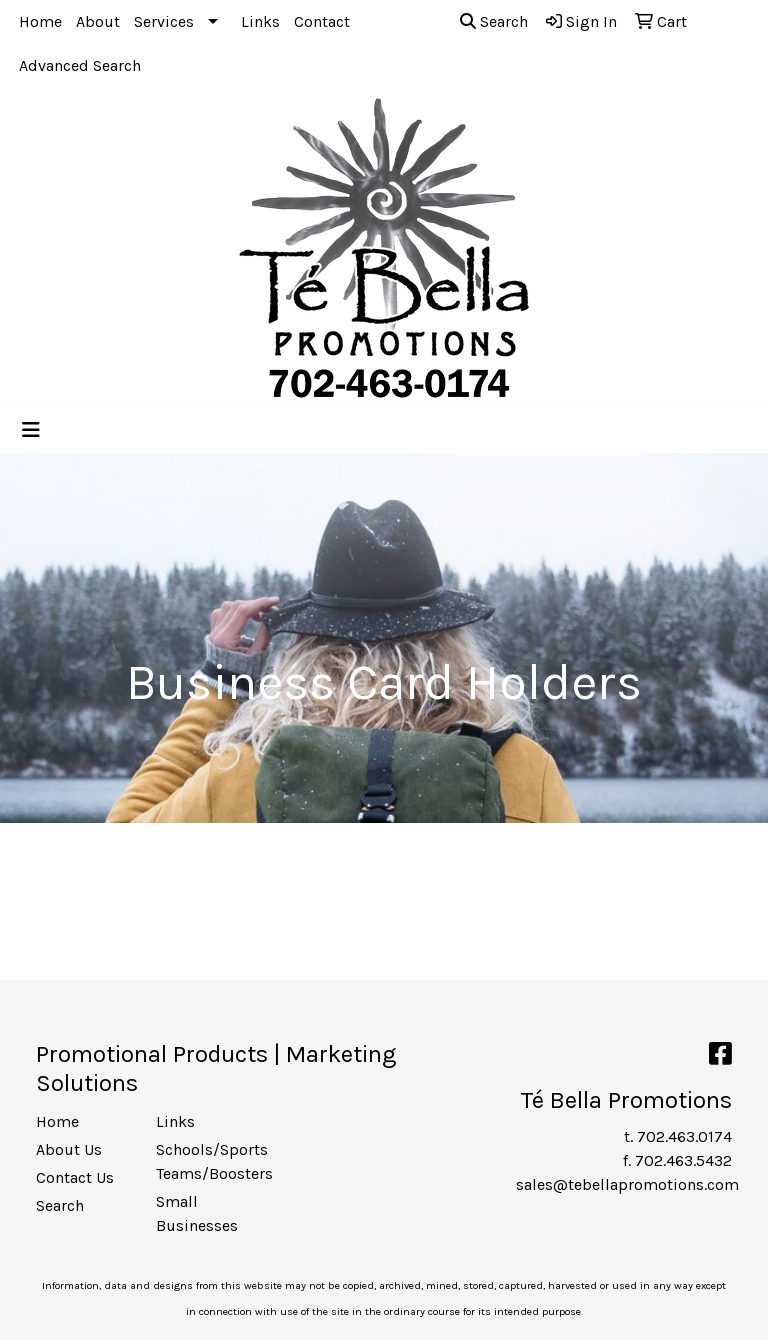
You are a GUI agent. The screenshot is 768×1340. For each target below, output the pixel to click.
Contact (322, 21)
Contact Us (75, 1177)
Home (40, 21)
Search (494, 21)
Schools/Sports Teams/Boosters (204, 1161)
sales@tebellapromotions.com (627, 1184)
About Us (69, 1149)
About (98, 21)
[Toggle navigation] (31, 430)
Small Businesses (197, 1213)
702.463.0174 (684, 1136)
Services (164, 21)
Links (260, 21)
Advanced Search (80, 65)
